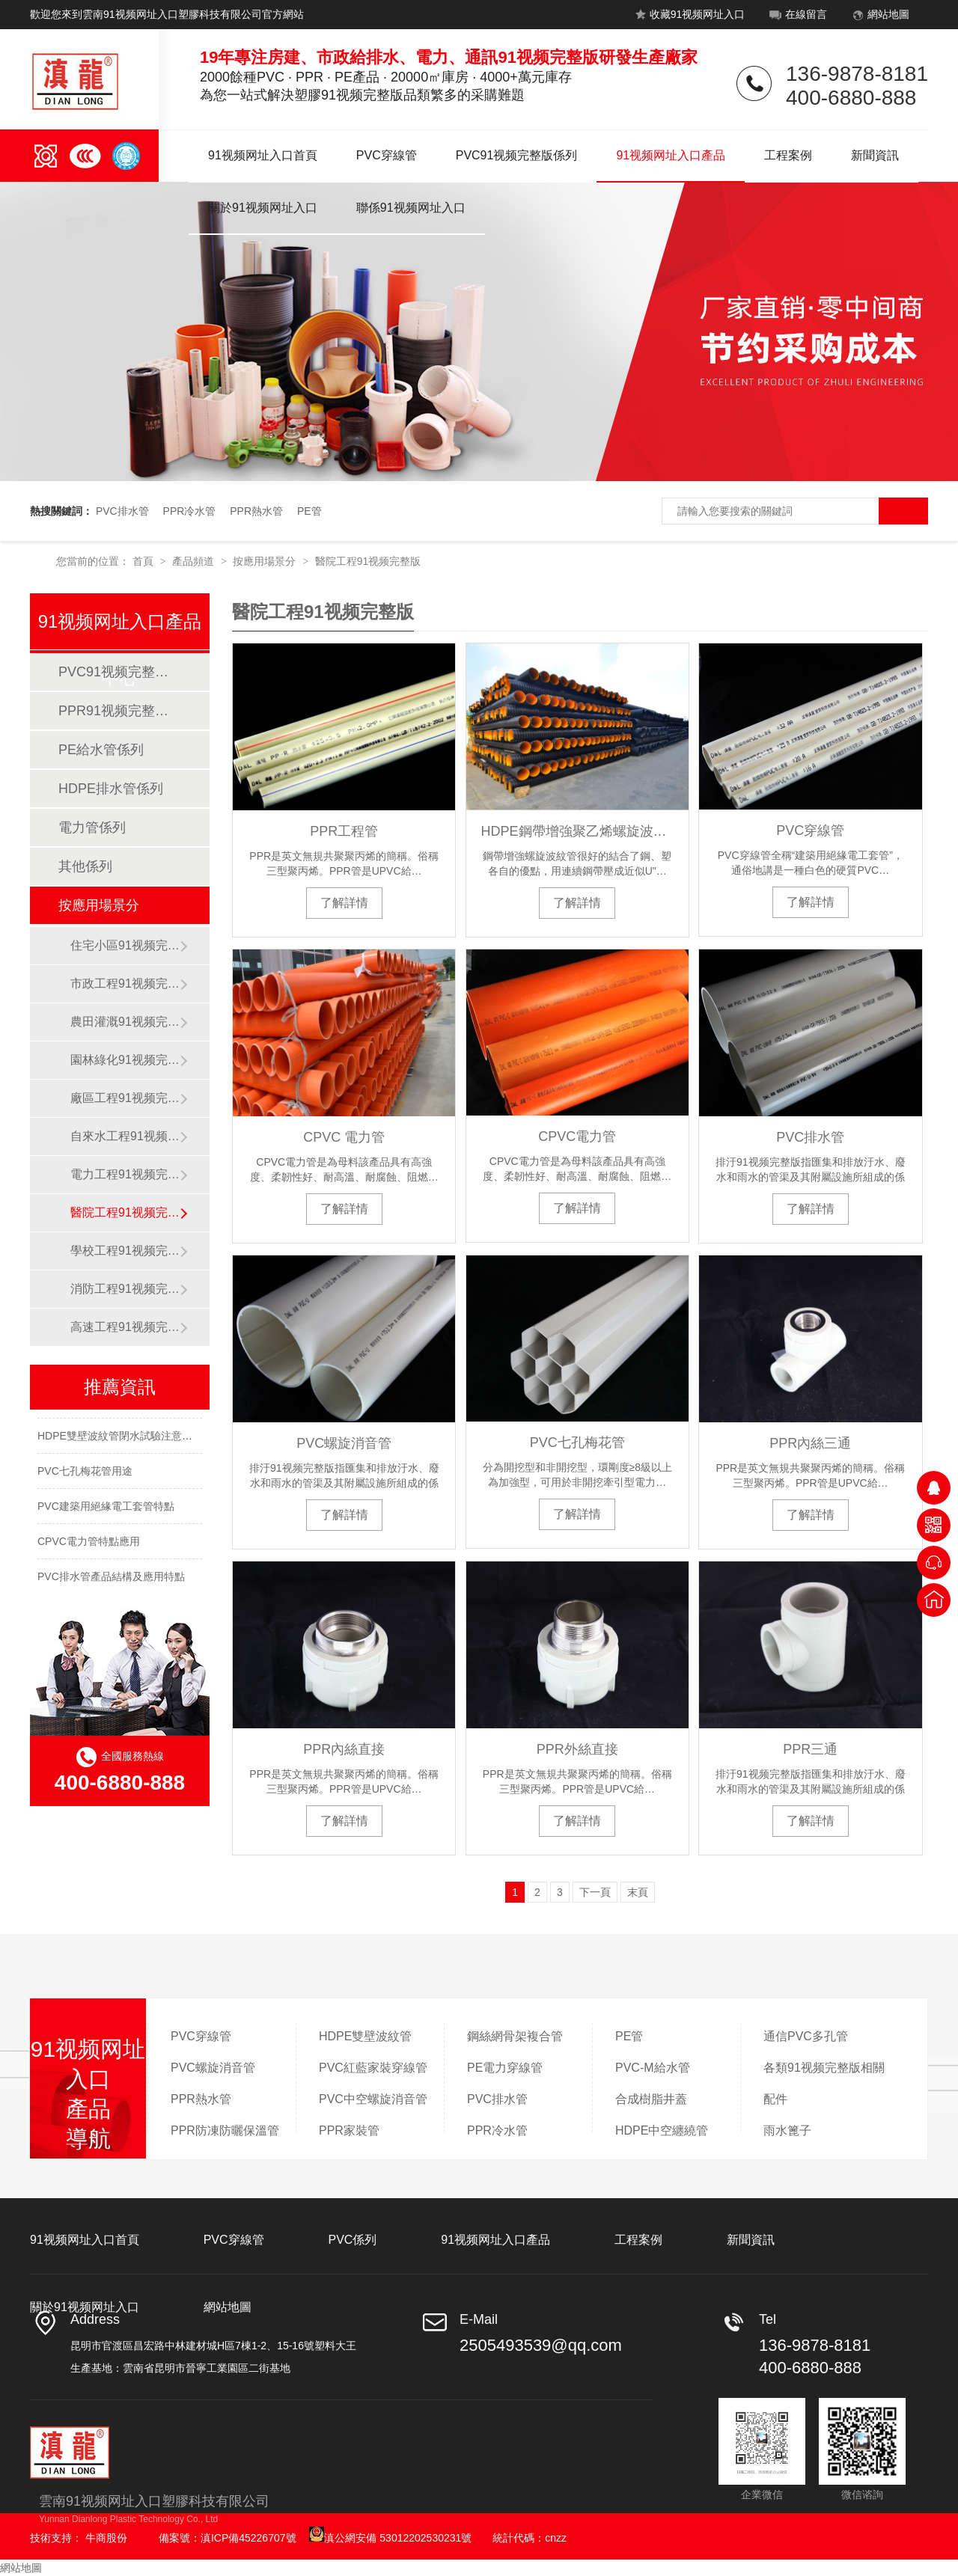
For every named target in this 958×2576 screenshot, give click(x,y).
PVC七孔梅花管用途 (84, 1475)
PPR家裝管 (349, 2130)
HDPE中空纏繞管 (661, 2130)
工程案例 (788, 155)
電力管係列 (92, 827)
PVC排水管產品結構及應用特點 (111, 1581)
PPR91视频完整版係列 (119, 710)
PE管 (309, 511)
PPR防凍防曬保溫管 (225, 2130)
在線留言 (796, 17)
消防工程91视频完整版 (125, 1288)
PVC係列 (352, 2239)
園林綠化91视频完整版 (125, 1059)
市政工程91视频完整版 (125, 983)
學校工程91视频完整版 (125, 1250)
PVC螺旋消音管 (343, 1443)
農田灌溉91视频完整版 (125, 1021)
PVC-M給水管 (652, 2067)
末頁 (637, 1892)
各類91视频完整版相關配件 (824, 2083)
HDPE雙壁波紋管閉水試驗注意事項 (120, 1440)
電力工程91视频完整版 (125, 1174)
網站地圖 (879, 17)
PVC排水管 (122, 511)
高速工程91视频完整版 (125, 1327)
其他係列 (85, 866)
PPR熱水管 (256, 511)
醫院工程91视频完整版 (368, 561)
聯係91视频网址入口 (411, 207)
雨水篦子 (787, 2130)
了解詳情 (344, 902)
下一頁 (595, 1892)
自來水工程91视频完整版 (125, 1136)
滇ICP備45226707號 (248, 2538)
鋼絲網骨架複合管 (515, 2036)
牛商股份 (106, 2538)
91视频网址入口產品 (670, 155)
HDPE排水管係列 (110, 788)
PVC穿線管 (386, 155)
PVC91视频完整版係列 (517, 155)
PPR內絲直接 (344, 1749)
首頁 (144, 561)
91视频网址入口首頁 (262, 155)
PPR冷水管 (189, 511)
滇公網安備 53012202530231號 (390, 2538)
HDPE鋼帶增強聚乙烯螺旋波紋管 (577, 831)
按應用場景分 (266, 561)
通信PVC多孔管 (805, 2036)
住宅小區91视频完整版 (125, 945)
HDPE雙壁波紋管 (365, 2036)
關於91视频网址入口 (262, 207)
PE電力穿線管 (505, 2067)
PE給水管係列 (101, 749)
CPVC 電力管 (344, 1137)
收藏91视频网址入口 (688, 17)
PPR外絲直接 (577, 1749)
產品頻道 (194, 561)
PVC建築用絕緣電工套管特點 (105, 1511)
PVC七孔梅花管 (577, 1442)
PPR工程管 (344, 831)
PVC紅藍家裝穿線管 (373, 2067)
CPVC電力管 (577, 1136)
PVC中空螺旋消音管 (373, 2099)
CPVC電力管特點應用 (88, 1546)
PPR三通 (810, 1749)
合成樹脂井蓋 (651, 2099)
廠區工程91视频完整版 (125, 1098)
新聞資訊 (875, 155)
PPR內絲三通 (810, 1443)
